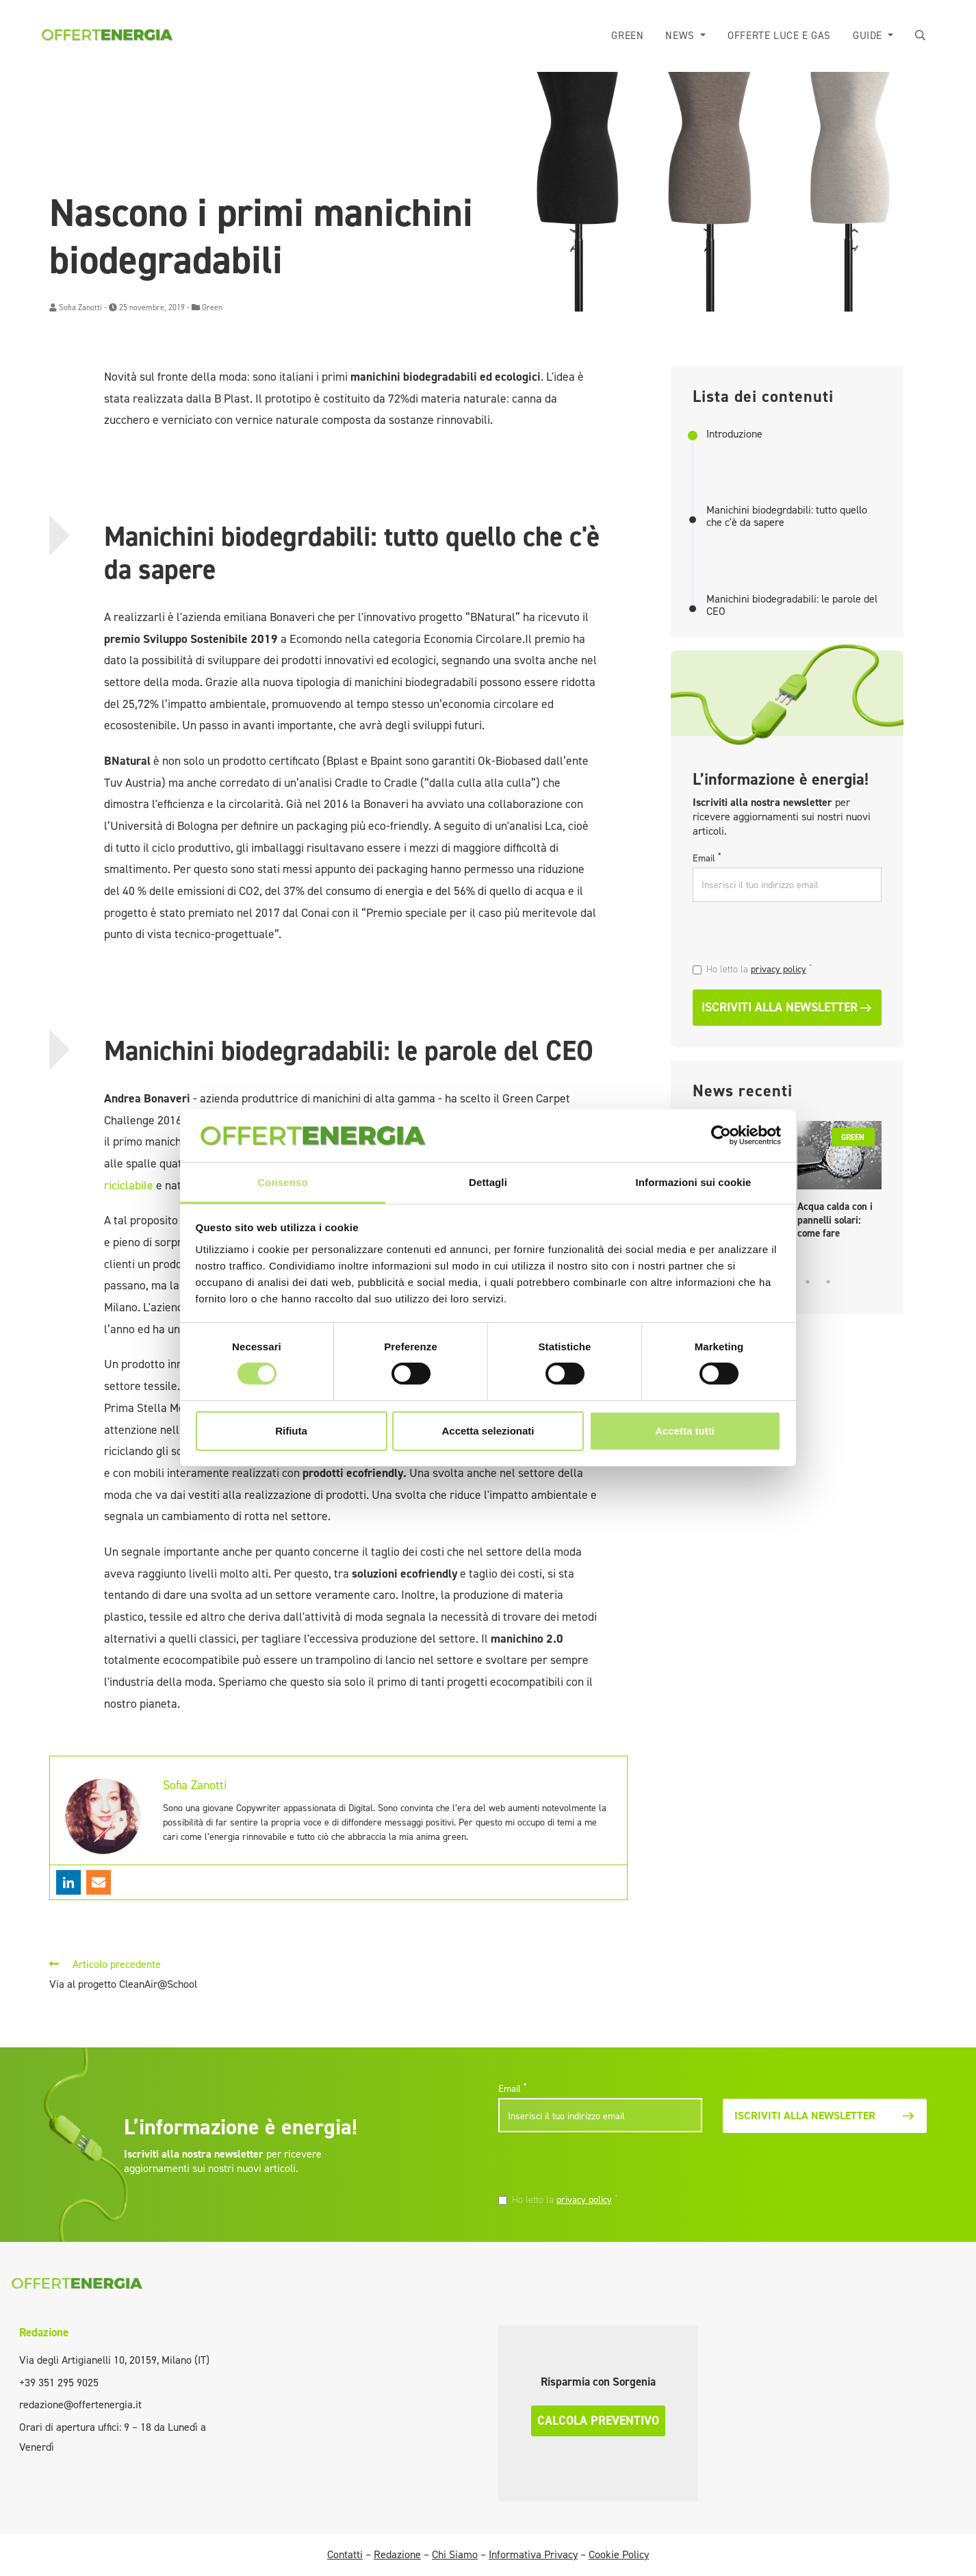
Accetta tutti (685, 1431)
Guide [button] (869, 35)
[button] (920, 36)
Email (707, 858)
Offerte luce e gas (779, 35)
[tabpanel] (839, 1183)
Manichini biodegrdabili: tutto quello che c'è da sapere (786, 516)
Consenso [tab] (282, 1182)
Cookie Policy (619, 2554)
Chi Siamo (455, 2554)
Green (627, 35)
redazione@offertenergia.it (80, 2404)
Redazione (43, 2332)
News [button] (681, 35)
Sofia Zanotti (80, 307)
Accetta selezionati (487, 1431)
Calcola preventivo (598, 2420)
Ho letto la (759, 969)
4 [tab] (807, 1282)
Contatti (345, 2554)
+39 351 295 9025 (59, 2382)
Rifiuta (291, 1431)
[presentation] (786, 934)
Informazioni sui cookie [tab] (694, 1182)
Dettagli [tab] (488, 1182)
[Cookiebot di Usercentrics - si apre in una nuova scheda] (721, 1135)
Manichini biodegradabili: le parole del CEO (791, 605)
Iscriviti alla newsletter (787, 1007)
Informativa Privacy (533, 2554)
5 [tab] (828, 1282)
